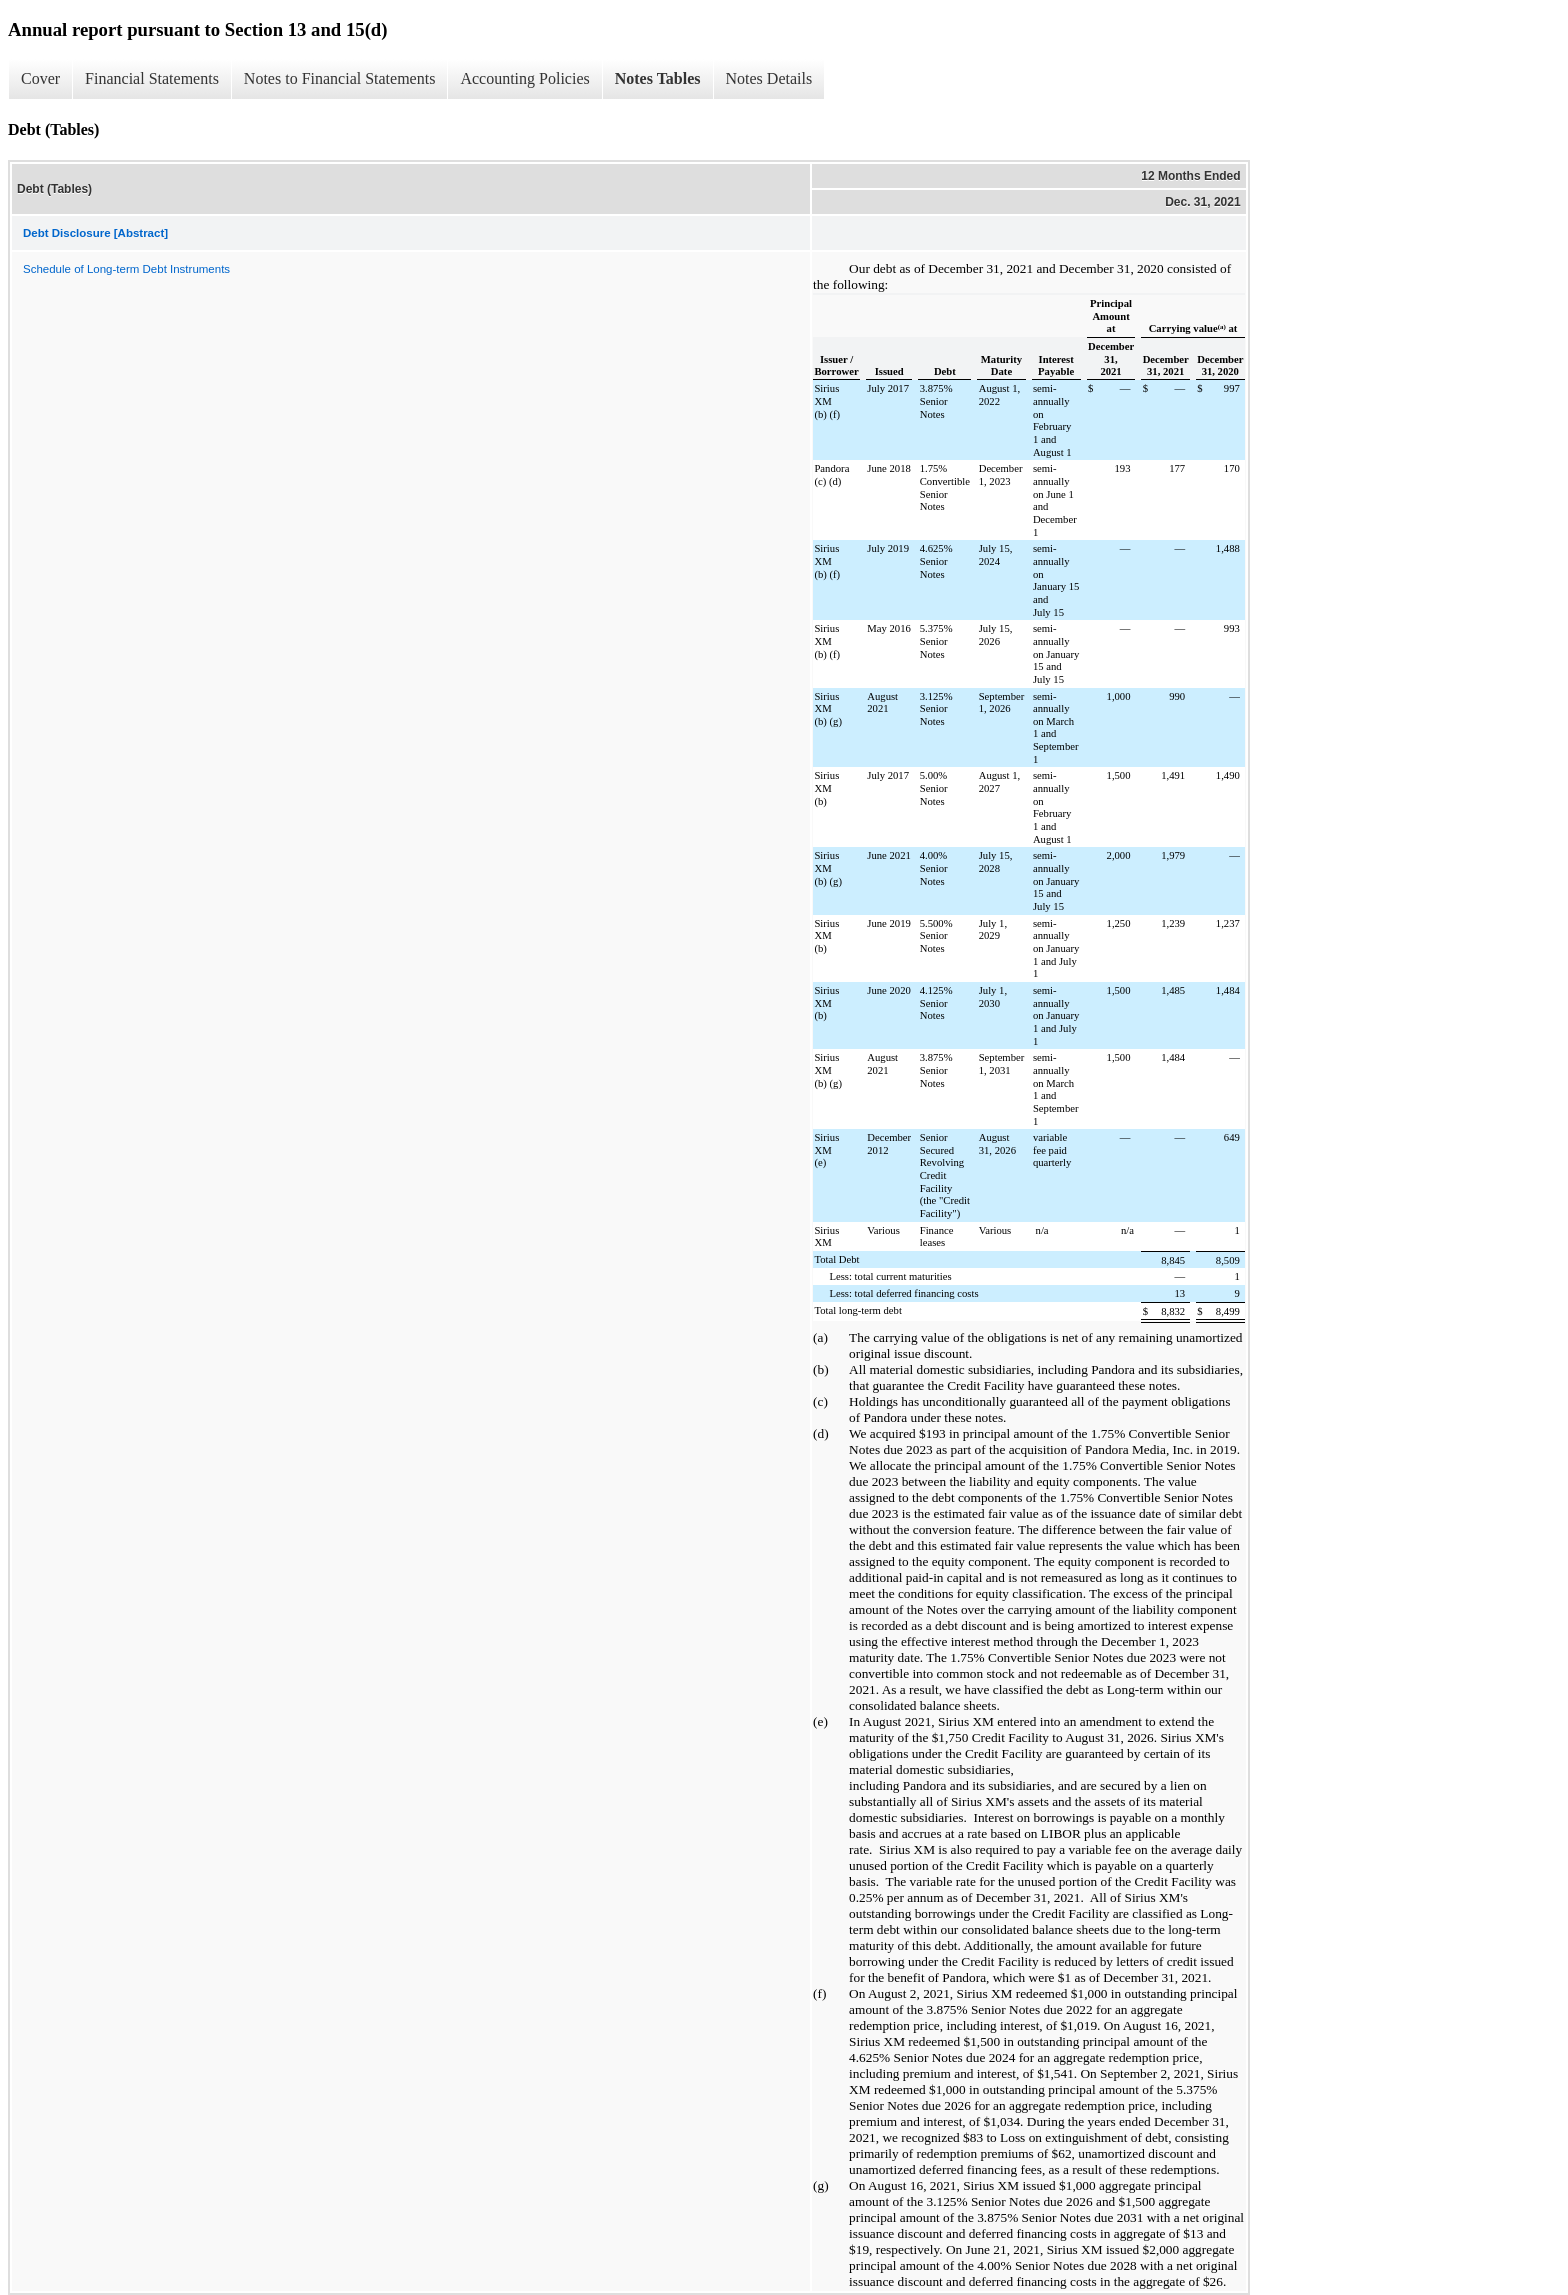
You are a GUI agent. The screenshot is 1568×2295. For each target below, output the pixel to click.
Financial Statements (152, 78)
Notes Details (769, 78)
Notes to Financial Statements (340, 78)
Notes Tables (658, 78)
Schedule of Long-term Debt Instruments (126, 269)
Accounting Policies (524, 78)
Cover (40, 78)
